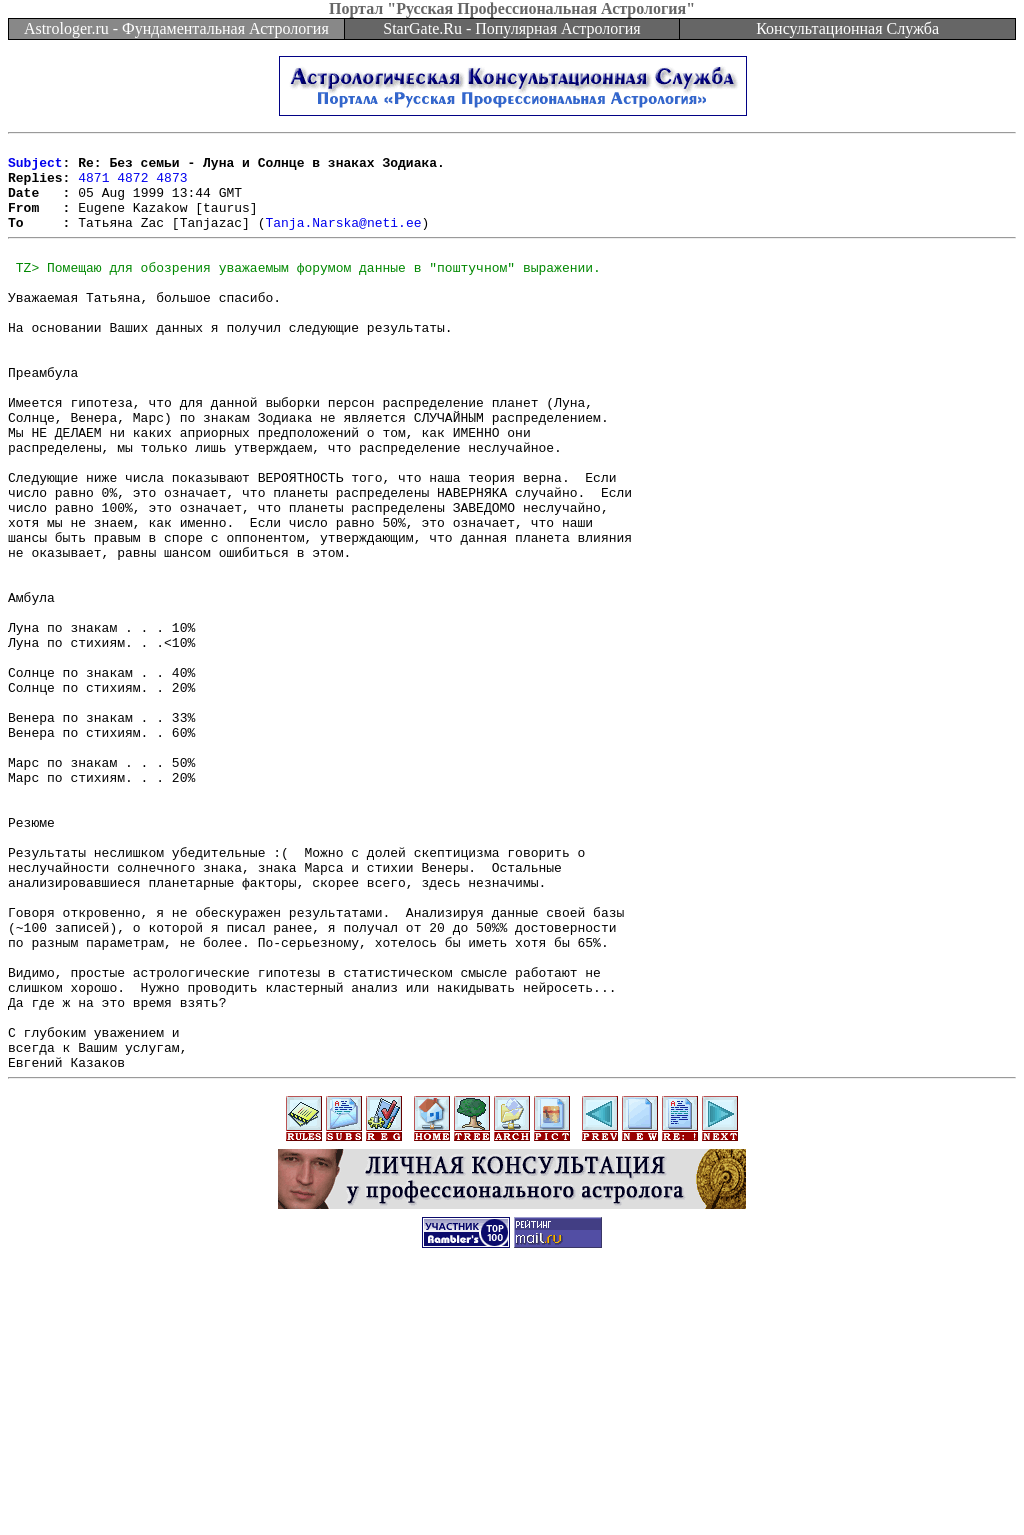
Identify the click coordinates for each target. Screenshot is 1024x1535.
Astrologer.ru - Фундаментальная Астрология (176, 28)
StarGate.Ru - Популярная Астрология (511, 28)
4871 (93, 186)
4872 (132, 186)
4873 (171, 186)
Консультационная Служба (847, 28)
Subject (35, 168)
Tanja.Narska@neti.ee (343, 240)
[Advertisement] (512, 1490)
